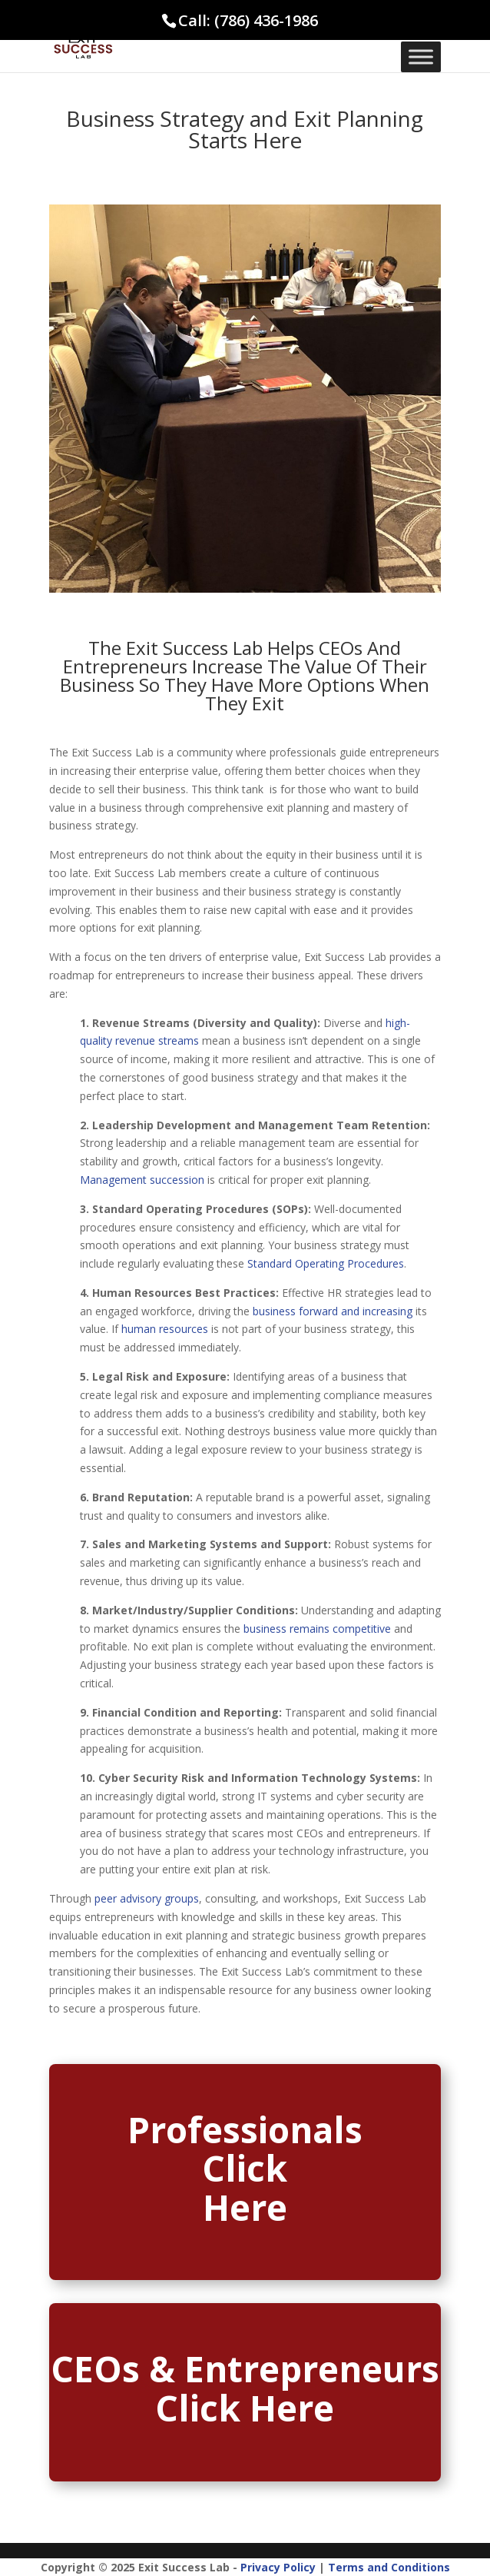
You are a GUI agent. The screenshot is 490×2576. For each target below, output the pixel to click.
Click (244, 2168)
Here (245, 2207)
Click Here (244, 2407)
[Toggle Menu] (421, 56)
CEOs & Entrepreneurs (245, 2368)
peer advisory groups (146, 1898)
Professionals (245, 2129)
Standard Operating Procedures (325, 1263)
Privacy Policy (278, 2567)
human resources (164, 1328)
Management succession (142, 1179)
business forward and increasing (332, 1311)
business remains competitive (317, 1628)
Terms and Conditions (389, 2567)
